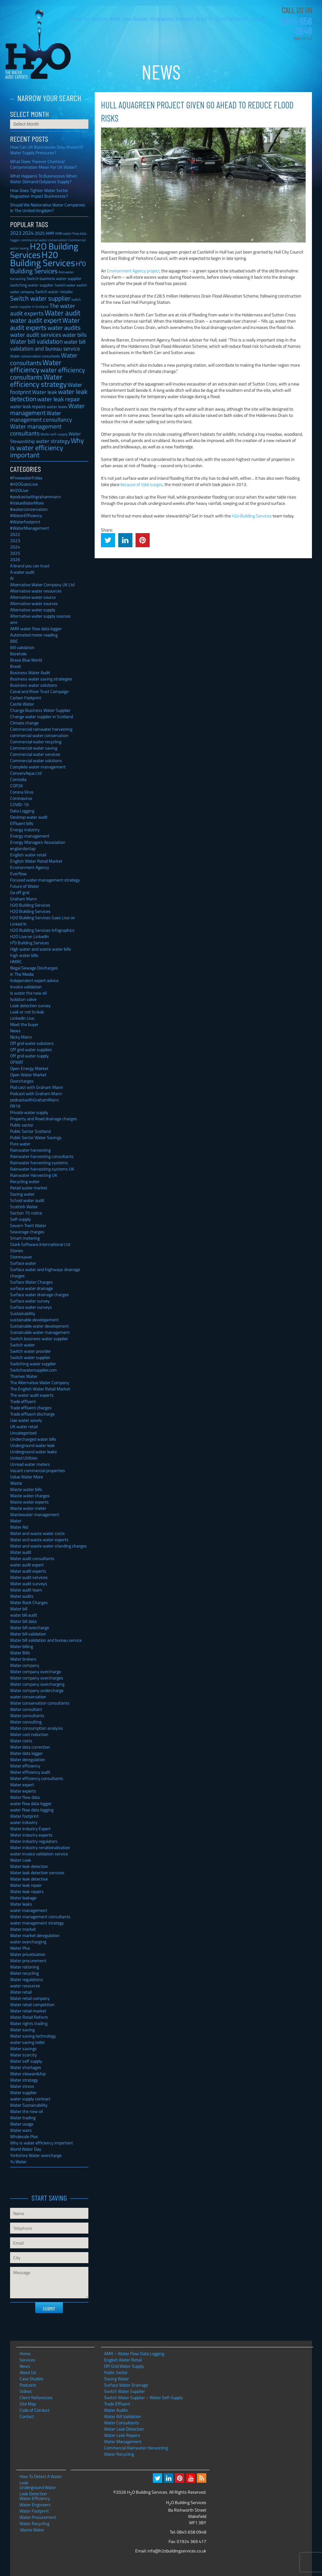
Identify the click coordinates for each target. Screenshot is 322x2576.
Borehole (18, 653)
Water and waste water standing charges (48, 1545)
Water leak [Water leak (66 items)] (44, 392)
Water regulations (26, 1979)
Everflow (18, 873)
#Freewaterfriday (26, 477)
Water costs (21, 1740)
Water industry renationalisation (40, 1847)
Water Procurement (37, 2517)
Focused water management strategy (45, 879)
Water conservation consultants (39, 1703)
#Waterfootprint (25, 521)
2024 (15, 546)
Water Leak (20, 1860)
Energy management (29, 835)
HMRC (16, 961)
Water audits (22, 1596)
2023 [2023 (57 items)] (15, 233)
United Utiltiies (23, 1457)
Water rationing (24, 1966)
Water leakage (23, 1897)
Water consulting (26, 1721)
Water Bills (20, 1652)
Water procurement (28, 1960)
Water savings (23, 2048)
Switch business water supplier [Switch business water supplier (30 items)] (54, 278)
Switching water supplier (33, 1363)
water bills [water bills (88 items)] (74, 334)
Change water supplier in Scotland (41, 716)
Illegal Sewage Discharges (34, 967)
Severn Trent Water (28, 1225)
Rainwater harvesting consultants (42, 1156)
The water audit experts (32, 1395)
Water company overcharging (37, 1684)
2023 (15, 540)
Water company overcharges (36, 1677)
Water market (23, 1929)
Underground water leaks (33, 1451)
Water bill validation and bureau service (46, 1640)
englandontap (23, 848)
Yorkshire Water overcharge (36, 2155)
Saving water (22, 1194)
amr (14, 622)
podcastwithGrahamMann (34, 1099)
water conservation (28, 1696)
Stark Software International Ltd (40, 1244)
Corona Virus (22, 792)
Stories (16, 1250)
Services (27, 2359)
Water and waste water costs (37, 1533)
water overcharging (28, 1941)
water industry (23, 1822)
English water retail (28, 854)
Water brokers (23, 1659)
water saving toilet (27, 2042)
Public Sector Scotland (30, 1131)
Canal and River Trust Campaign (39, 691)
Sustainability (22, 1313)
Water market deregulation (35, 1935)
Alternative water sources (34, 603)
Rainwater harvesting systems (39, 1162)
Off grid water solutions (32, 1043)
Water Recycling (119, 2454)
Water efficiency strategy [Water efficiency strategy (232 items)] (38, 380)
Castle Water (22, 704)
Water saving (22, 2029)
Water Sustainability (28, 2105)
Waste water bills (26, 1489)
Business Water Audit (30, 672)
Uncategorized (23, 1432)
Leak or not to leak (27, 1011)
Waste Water (32, 2530)
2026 (15, 559)
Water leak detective (29, 1878)
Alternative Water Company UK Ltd (42, 584)
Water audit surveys (28, 1583)
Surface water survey (30, 1300)
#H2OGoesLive (24, 484)
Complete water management (38, 766)
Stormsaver (21, 1256)
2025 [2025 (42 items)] (40, 233)
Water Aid (19, 1527)
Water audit (20, 1552)
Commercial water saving (33, 748)
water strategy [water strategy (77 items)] (53, 441)
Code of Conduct (34, 2410)
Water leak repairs (27, 1891)
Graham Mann (23, 898)
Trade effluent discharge (32, 1414)
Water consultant (26, 1709)
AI (12, 578)
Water (15, 1520)
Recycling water (25, 1181)
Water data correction (30, 1747)
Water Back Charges (29, 1602)
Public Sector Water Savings (36, 1137)
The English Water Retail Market (40, 1388)
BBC (14, 641)
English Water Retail (123, 2359)
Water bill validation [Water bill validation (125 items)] (36, 341)
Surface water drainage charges (39, 1294)
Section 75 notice (26, 1212)
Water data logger (26, 1753)
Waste (16, 1483)
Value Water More (26, 1476)
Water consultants (27, 1715)
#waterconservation (29, 509)
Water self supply (26, 2061)
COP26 (16, 785)
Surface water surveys (31, 1307)
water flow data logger (31, 1803)
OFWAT (16, 1062)
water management (28, 1910)
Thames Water (23, 1376)
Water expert (22, 1784)
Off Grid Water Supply (124, 2366)
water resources (25, 1985)
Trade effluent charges (31, 1407)
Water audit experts (28, 1571)
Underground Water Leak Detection (37, 2487)
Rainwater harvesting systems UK (42, 1168)
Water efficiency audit (30, 1772)
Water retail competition (32, 2004)
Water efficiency (25, 1765)
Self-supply (20, 1219)
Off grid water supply (29, 1055)
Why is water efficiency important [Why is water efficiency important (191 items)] (47, 447)
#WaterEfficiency (26, 515)
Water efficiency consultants (36, 1778)
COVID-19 (19, 804)
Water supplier (23, 2092)
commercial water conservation (39, 735)
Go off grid (19, 892)
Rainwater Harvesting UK (33, 1175)
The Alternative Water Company (39, 1382)
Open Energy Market (29, 1068)
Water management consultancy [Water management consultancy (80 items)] (41, 416)
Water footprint (24, 1816)
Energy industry (25, 829)
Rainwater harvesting (30, 1150)
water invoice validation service (39, 1853)
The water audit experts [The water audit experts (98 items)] (42, 309)
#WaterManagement (29, 528)
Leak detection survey (30, 1005)
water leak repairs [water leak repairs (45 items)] (28, 406)
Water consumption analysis (36, 1728)
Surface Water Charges (31, 1282)
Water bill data (23, 1621)
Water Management (123, 2441)
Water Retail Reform (29, 2017)
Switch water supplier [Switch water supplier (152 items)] (40, 298)
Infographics (162, 18)
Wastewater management (34, 1514)
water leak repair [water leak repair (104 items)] (58, 399)
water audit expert (27, 1564)
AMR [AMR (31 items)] (50, 233)
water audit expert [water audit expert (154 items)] (35, 320)
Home (76, 18)
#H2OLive (19, 490)
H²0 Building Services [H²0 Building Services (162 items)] (48, 267)
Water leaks (21, 1904)
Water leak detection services (37, 1872)
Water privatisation (28, 1954)
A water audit (22, 572)
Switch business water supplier (39, 1338)
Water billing (21, 1646)
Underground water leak (32, 1445)
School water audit (27, 1200)
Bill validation (22, 647)
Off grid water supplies (31, 1049)
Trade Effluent (117, 2403)
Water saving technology (33, 2036)
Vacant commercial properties (37, 1470)
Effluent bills (21, 823)
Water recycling (24, 1973)
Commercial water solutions (36, 760)
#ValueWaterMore (27, 502)
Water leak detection (29, 1866)
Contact (258, 18)
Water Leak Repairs (122, 2435)
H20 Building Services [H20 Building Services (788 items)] (42, 259)
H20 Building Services (30, 905)
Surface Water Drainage (126, 2385)
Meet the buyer (24, 1024)
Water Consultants (121, 2422)
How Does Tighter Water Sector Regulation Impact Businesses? (39, 193)
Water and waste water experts (39, 1539)
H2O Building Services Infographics (42, 930)
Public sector (21, 1125)
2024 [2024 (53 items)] (28, 233)
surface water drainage (31, 1288)
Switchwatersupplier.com (33, 1370)
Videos (25, 2391)
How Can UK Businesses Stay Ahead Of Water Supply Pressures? (46, 150)
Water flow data (25, 1797)
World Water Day (25, 2149)
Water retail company (30, 1998)
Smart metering (25, 1238)
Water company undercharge (37, 1690)
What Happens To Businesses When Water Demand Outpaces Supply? (43, 178)
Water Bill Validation (122, 2416)
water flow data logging (31, 1809)
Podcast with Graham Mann (36, 1093)
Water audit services (29, 1577)
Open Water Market (28, 1074)
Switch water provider (30, 1351)
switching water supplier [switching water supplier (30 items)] (32, 285)
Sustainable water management (40, 1332)
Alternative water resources (36, 590)
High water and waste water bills (40, 949)
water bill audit (23, 1615)
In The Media (22, 974)
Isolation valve (23, 999)
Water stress (22, 2086)
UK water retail (24, 1426)
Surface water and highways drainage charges (45, 1272)
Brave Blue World (26, 660)
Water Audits (116, 2410)
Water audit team (26, 1589)
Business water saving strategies (41, 678)
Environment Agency (29, 867)
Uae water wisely (26, 1420)
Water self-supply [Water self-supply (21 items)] (54, 434)
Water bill (18, 1608)
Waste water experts (29, 1501)
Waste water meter (28, 1508)
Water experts (23, 1790)
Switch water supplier (30, 1357)
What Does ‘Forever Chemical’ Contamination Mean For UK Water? (43, 164)
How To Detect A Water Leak (40, 2476)
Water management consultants (40, 1916)
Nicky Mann (21, 1037)
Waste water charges (30, 1495)
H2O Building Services (38, 44)
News (115, 18)
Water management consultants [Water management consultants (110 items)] (36, 430)
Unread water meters (30, 1464)
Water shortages (25, 2067)
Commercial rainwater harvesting (41, 729)
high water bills (24, 955)
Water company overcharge (35, 1671)
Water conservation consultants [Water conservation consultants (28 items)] (35, 356)
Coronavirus (21, 798)
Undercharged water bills (33, 1439)
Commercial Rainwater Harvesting (136, 2447)
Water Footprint (34, 2511)
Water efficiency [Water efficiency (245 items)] (35, 366)
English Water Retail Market (36, 861)
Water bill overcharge (29, 1627)
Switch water (22, 1344)
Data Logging (22, 810)
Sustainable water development (39, 1326)
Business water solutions (33, 685)
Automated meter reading (34, 634)
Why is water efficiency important (41, 2142)
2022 (15, 534)
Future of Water (24, 886)
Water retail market (28, 2010)
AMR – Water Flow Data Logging (134, 2353)
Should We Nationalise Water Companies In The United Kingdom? (47, 207)
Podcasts (185, 18)
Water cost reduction (29, 1734)
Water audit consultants (32, 1558)
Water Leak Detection (124, 2429)
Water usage (21, 2123)
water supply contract (30, 2098)
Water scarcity (23, 2054)
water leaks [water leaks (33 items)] (57, 406)
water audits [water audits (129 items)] (63, 327)
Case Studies (135, 18)
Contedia (18, 779)
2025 (15, 553)
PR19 (15, 1106)
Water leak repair (26, 1885)
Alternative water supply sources (40, 616)
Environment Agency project (133, 270)
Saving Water (116, 2378)
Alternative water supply (32, 609)
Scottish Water (24, 1206)
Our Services (96, 18)
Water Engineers (35, 2505)
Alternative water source (33, 597)
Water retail (21, 1992)
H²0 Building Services (29, 942)
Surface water (23, 1263)
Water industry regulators (34, 1841)
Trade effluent (23, 1401)
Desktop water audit (28, 817)
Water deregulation (27, 1759)
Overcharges (22, 1081)
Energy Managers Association (37, 842)
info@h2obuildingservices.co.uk (176, 2550)
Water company (24, 1665)
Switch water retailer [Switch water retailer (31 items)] (54, 291)
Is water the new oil (28, 993)
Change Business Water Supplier (40, 710)
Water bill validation (28, 1633)
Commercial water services (35, 754)
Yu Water (18, 2161)
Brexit (15, 666)
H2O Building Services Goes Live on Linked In (42, 920)
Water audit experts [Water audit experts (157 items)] (45, 323)
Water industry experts (31, 1834)
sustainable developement (34, 1319)
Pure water (20, 1143)
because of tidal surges (141, 484)
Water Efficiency (34, 2498)
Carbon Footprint (25, 697)
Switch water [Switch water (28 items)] (65, 285)
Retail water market (28, 1187)
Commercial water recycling (35, 741)
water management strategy (37, 1922)
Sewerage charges (27, 1231)
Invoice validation (26, 986)
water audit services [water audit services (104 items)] (35, 334)
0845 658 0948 (296, 25)
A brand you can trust (29, 565)
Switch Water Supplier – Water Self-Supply (143, 2397)
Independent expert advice (34, 980)
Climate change (24, 722)
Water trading (23, 2117)
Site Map (27, 2403)
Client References (232, 18)
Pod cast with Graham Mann (36, 1087)
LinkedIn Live (22, 1018)
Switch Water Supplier (124, 2391)
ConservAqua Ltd (26, 773)
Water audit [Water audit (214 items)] (62, 312)
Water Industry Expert (30, 1828)
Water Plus (20, 1948)
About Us (204, 18)
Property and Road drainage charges (43, 1118)
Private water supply (29, 1112)
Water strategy (24, 2080)
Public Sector (116, 2372)
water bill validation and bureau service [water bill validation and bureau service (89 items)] (48, 345)
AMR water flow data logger (36, 628)
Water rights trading (28, 2023)
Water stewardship (28, 2073)
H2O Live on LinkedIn (29, 936)
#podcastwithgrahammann (35, 496)
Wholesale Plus (24, 2136)
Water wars (21, 2130)
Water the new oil (26, 2111)
